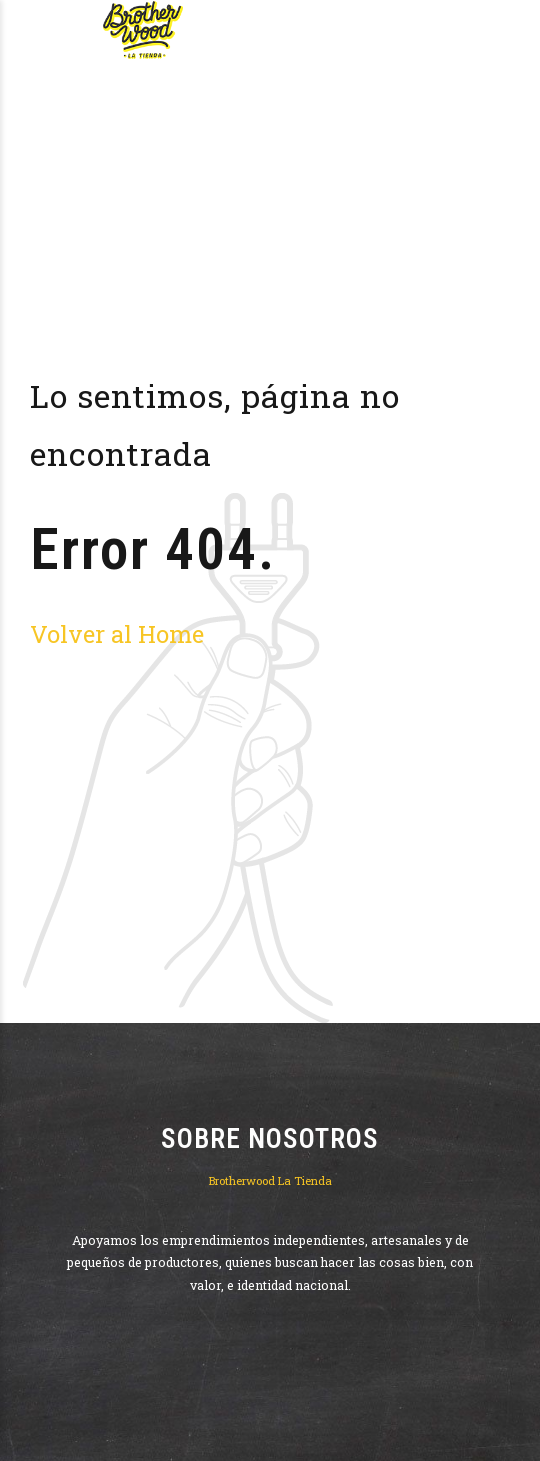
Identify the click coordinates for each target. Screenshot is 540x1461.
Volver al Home (117, 633)
